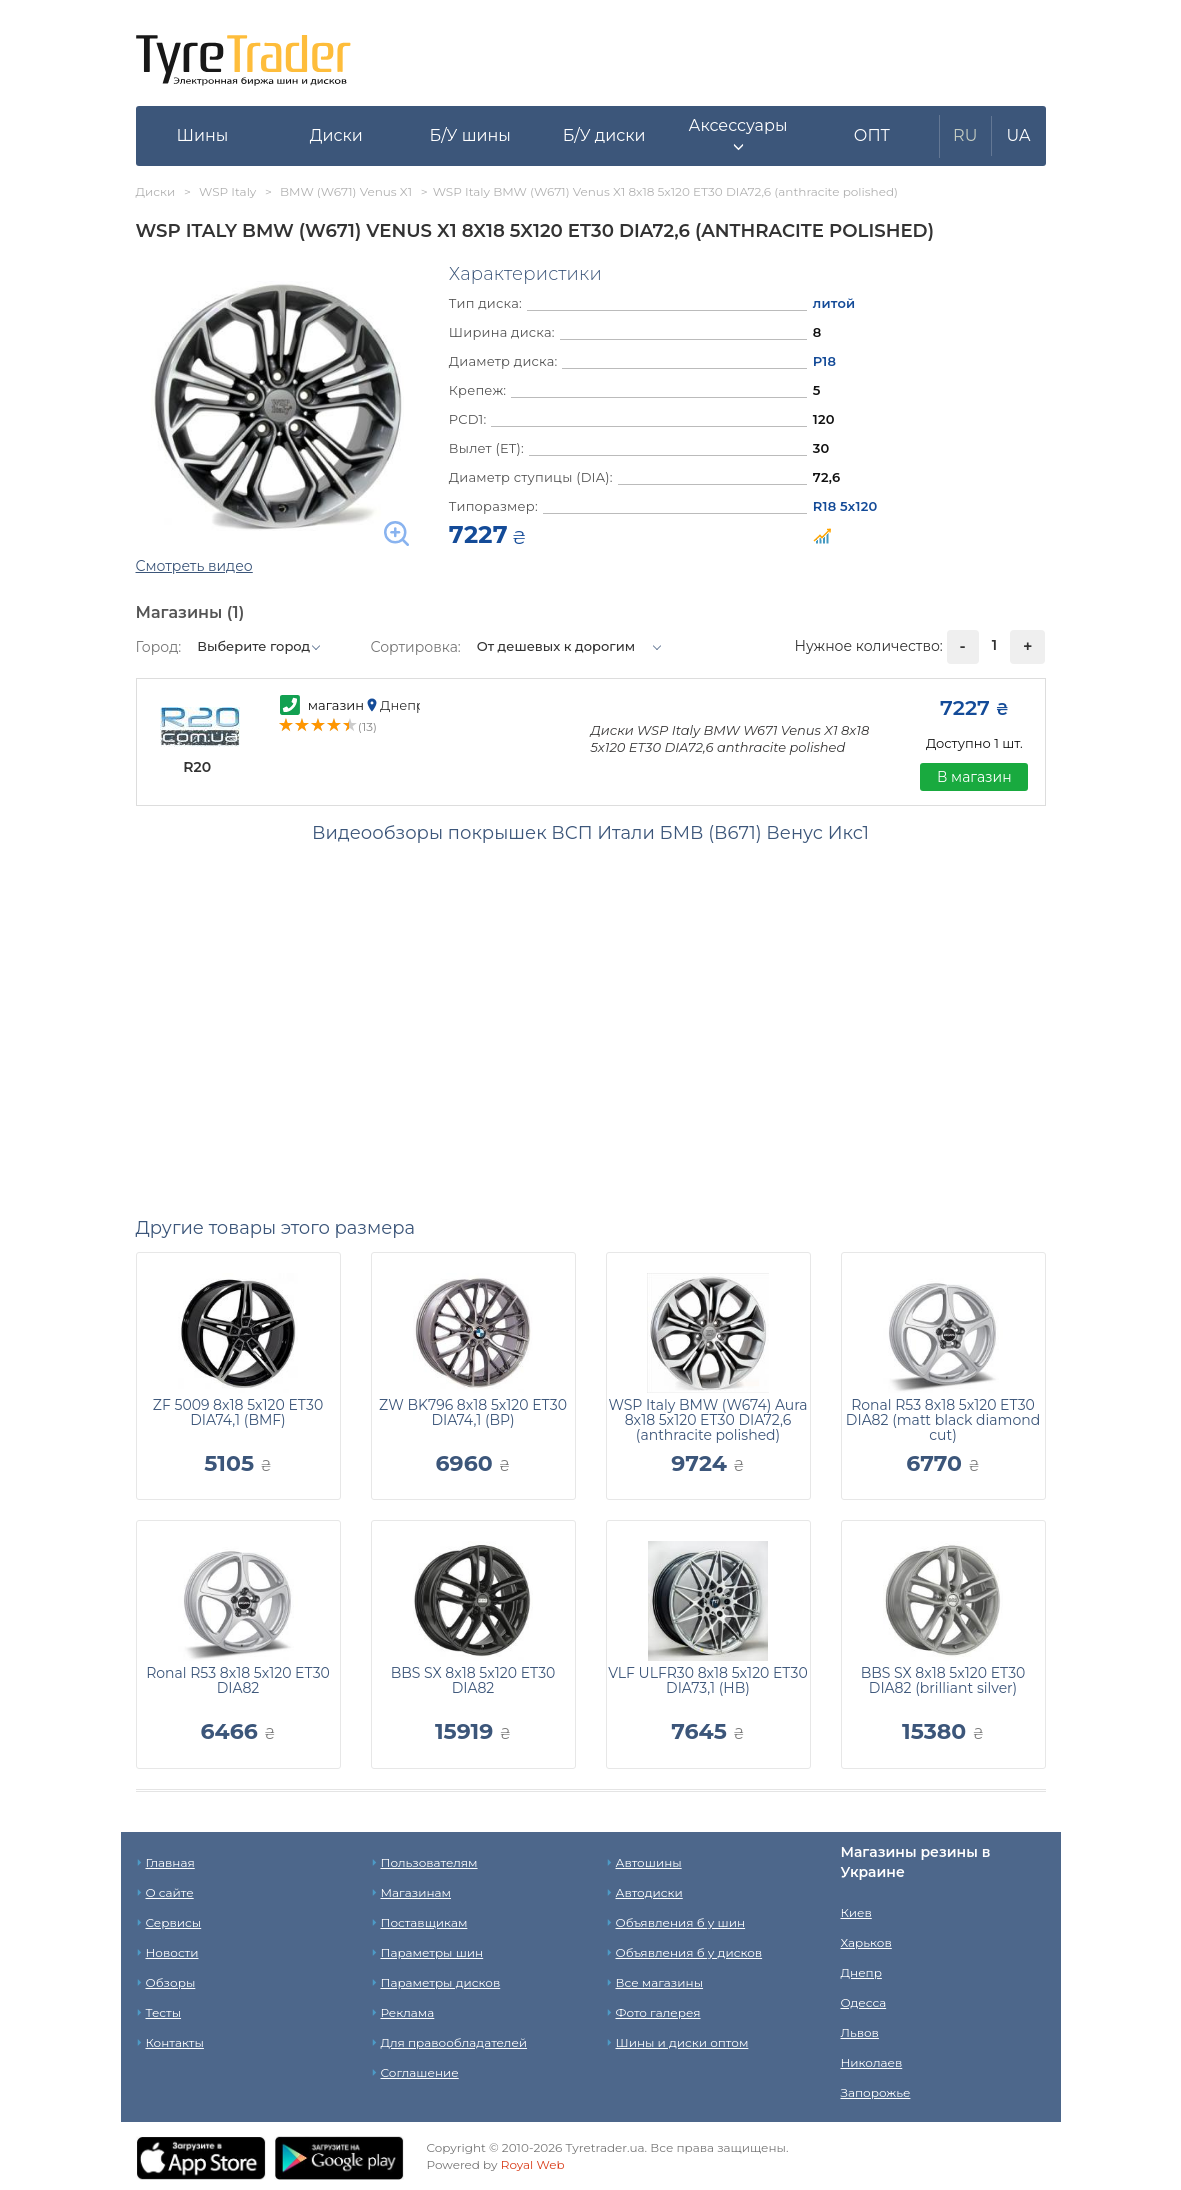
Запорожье (876, 2092)
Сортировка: (416, 647)
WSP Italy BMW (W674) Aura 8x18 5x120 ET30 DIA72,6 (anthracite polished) (707, 1420)
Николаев (872, 2062)
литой (834, 303)
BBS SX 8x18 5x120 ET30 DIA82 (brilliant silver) (943, 1680)
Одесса (864, 2002)
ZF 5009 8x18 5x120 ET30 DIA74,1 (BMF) (238, 1412)
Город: (159, 647)
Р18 (824, 361)
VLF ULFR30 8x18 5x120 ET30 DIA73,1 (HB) (707, 1680)
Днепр (861, 1972)
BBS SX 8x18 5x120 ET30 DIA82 (473, 1680)
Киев (856, 1912)
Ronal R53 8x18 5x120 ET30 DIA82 (238, 1680)
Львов (860, 2032)
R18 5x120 (845, 506)
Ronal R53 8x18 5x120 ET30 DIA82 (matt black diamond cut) (943, 1420)
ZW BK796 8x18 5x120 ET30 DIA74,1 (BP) (473, 1412)
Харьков (866, 1942)
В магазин (974, 777)
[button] (738, 136)
